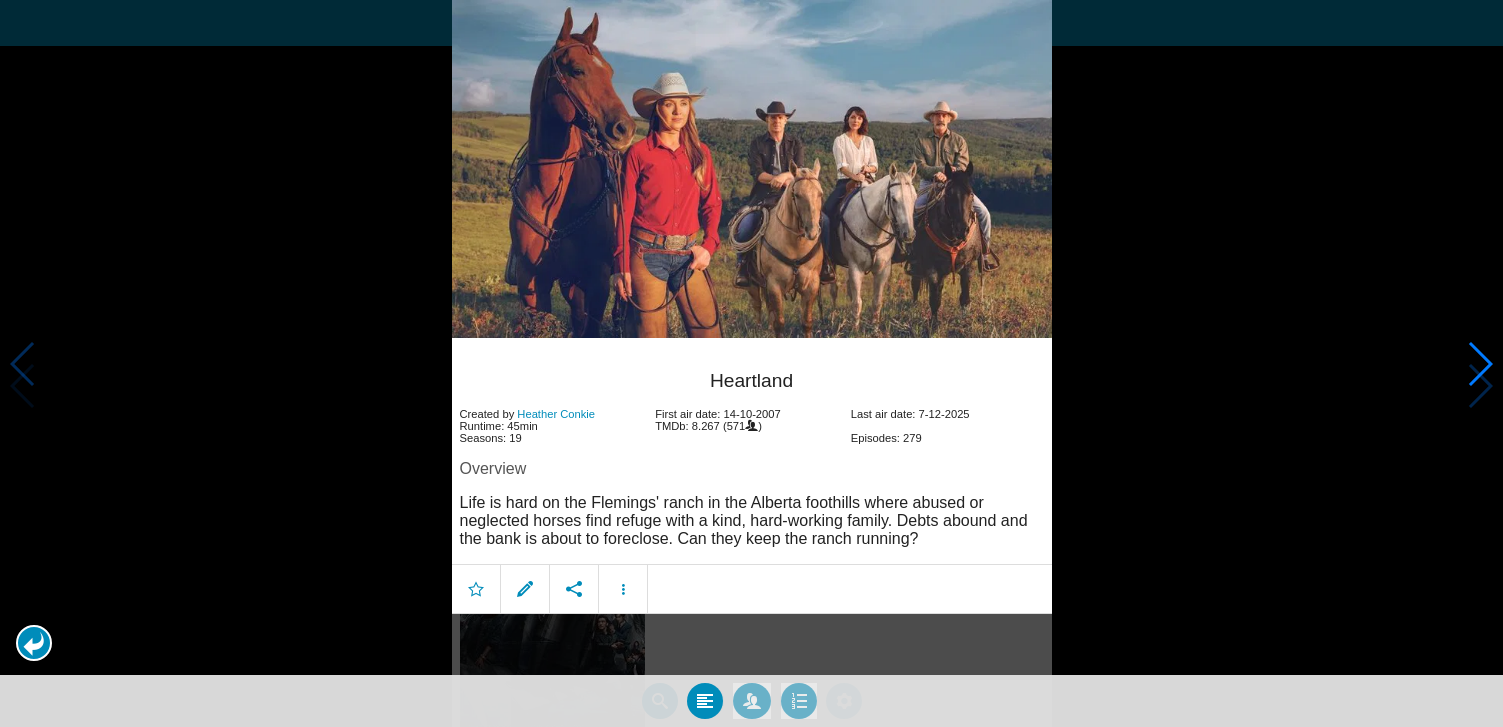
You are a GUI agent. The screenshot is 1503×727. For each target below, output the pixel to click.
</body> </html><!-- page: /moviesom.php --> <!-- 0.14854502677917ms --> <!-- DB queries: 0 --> (751, 363)
